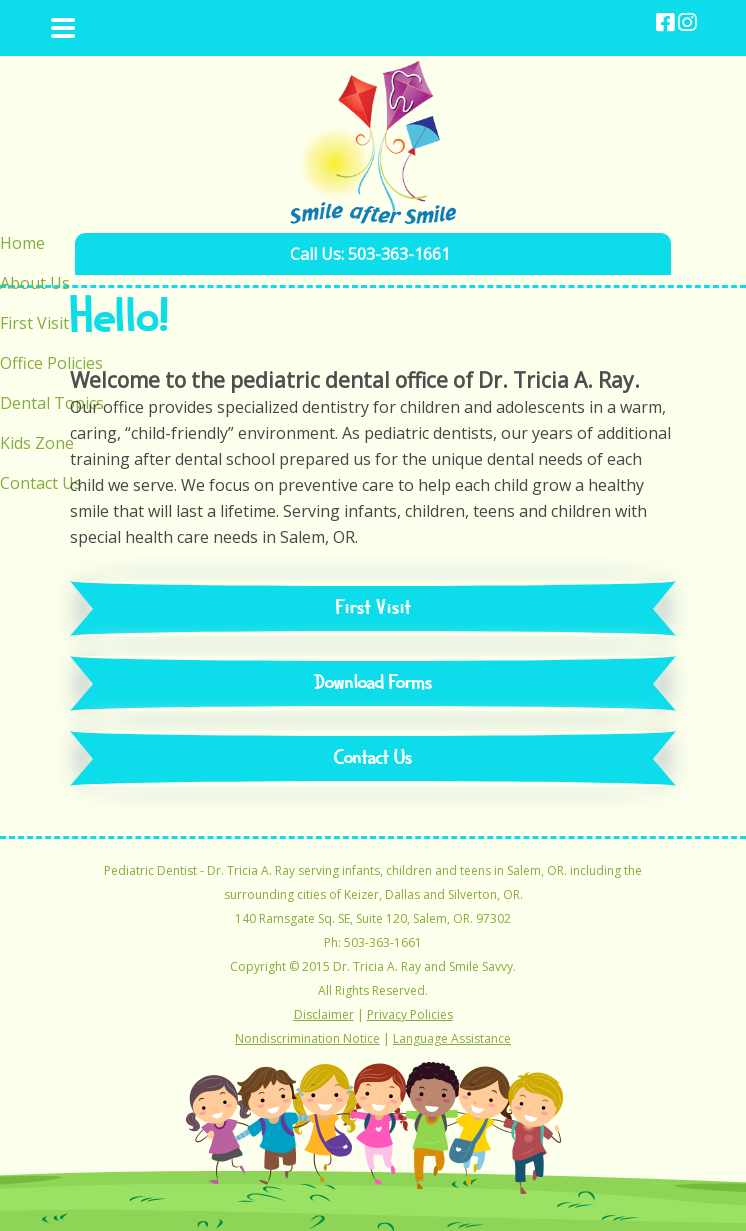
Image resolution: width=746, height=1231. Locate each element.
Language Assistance (452, 1038)
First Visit (373, 608)
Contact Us (373, 758)
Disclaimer (324, 1014)
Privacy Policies (410, 1014)
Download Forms (373, 683)
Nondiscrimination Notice (307, 1038)
